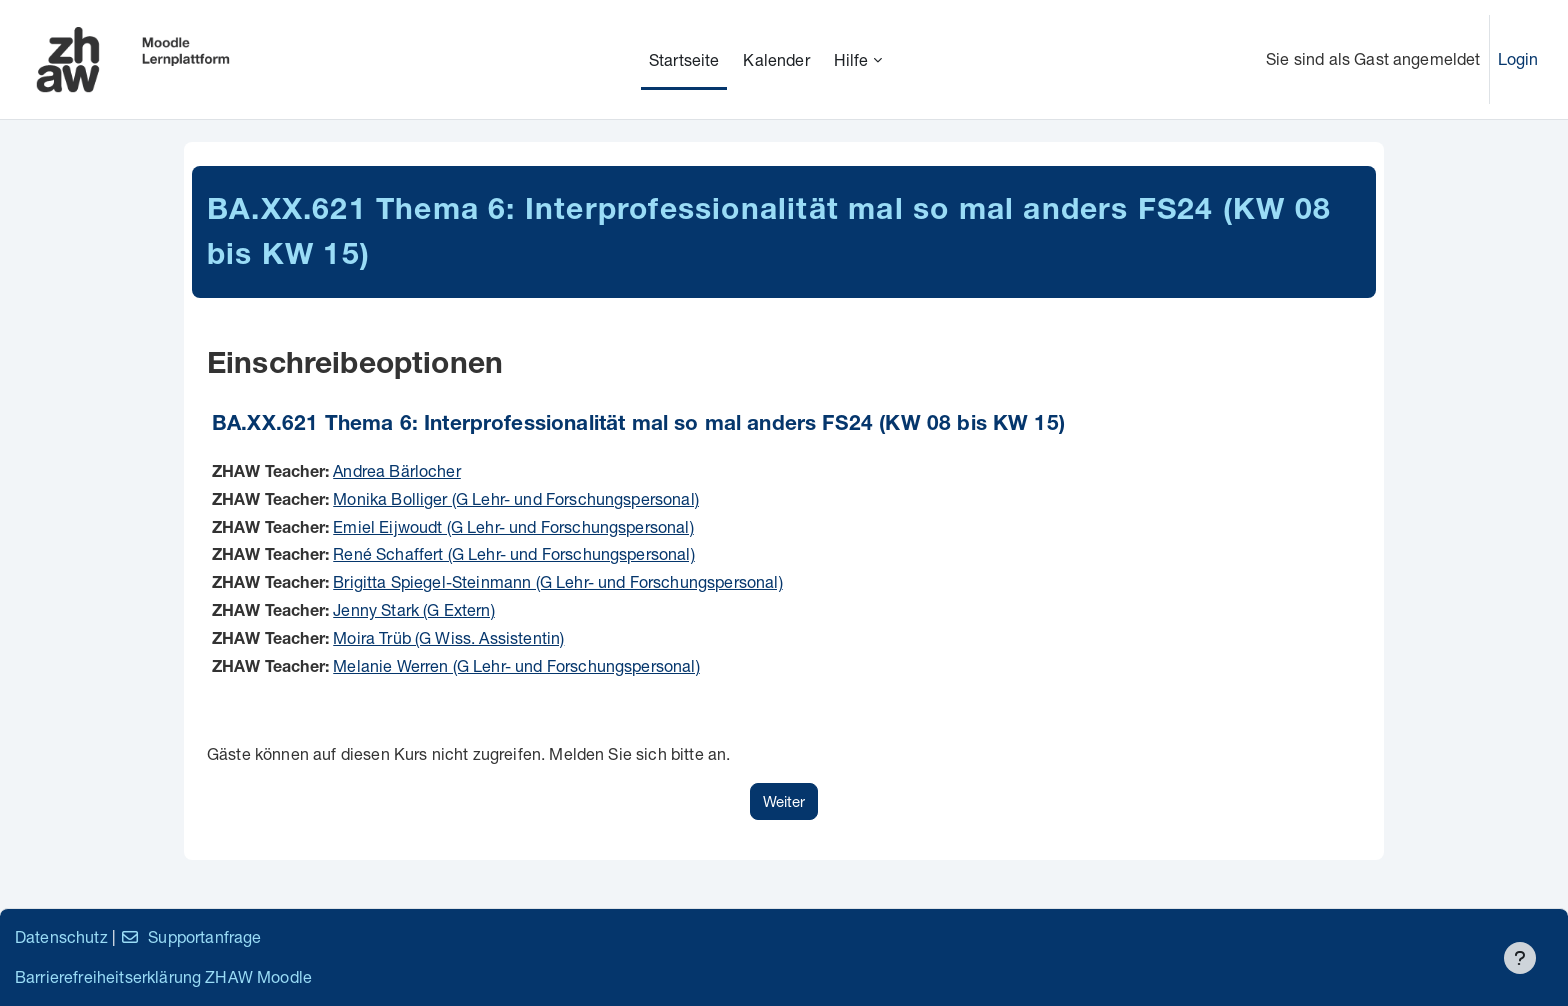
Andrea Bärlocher (397, 470)
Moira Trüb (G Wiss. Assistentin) (448, 637)
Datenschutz (61, 936)
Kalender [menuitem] (776, 59)
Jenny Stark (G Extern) (414, 609)
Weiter (784, 801)
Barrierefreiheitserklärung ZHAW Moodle (163, 976)
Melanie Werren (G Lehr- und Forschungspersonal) (516, 665)
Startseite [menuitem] (684, 59)
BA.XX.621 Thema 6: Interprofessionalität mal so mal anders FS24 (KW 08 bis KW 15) (638, 425)
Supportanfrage (190, 936)
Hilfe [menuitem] (851, 59)
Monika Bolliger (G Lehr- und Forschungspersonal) (516, 498)
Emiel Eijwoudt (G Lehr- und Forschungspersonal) (513, 526)
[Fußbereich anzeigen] (1520, 958)
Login (1518, 58)
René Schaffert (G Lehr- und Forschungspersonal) (514, 553)
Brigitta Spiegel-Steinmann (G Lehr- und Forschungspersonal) (557, 581)
